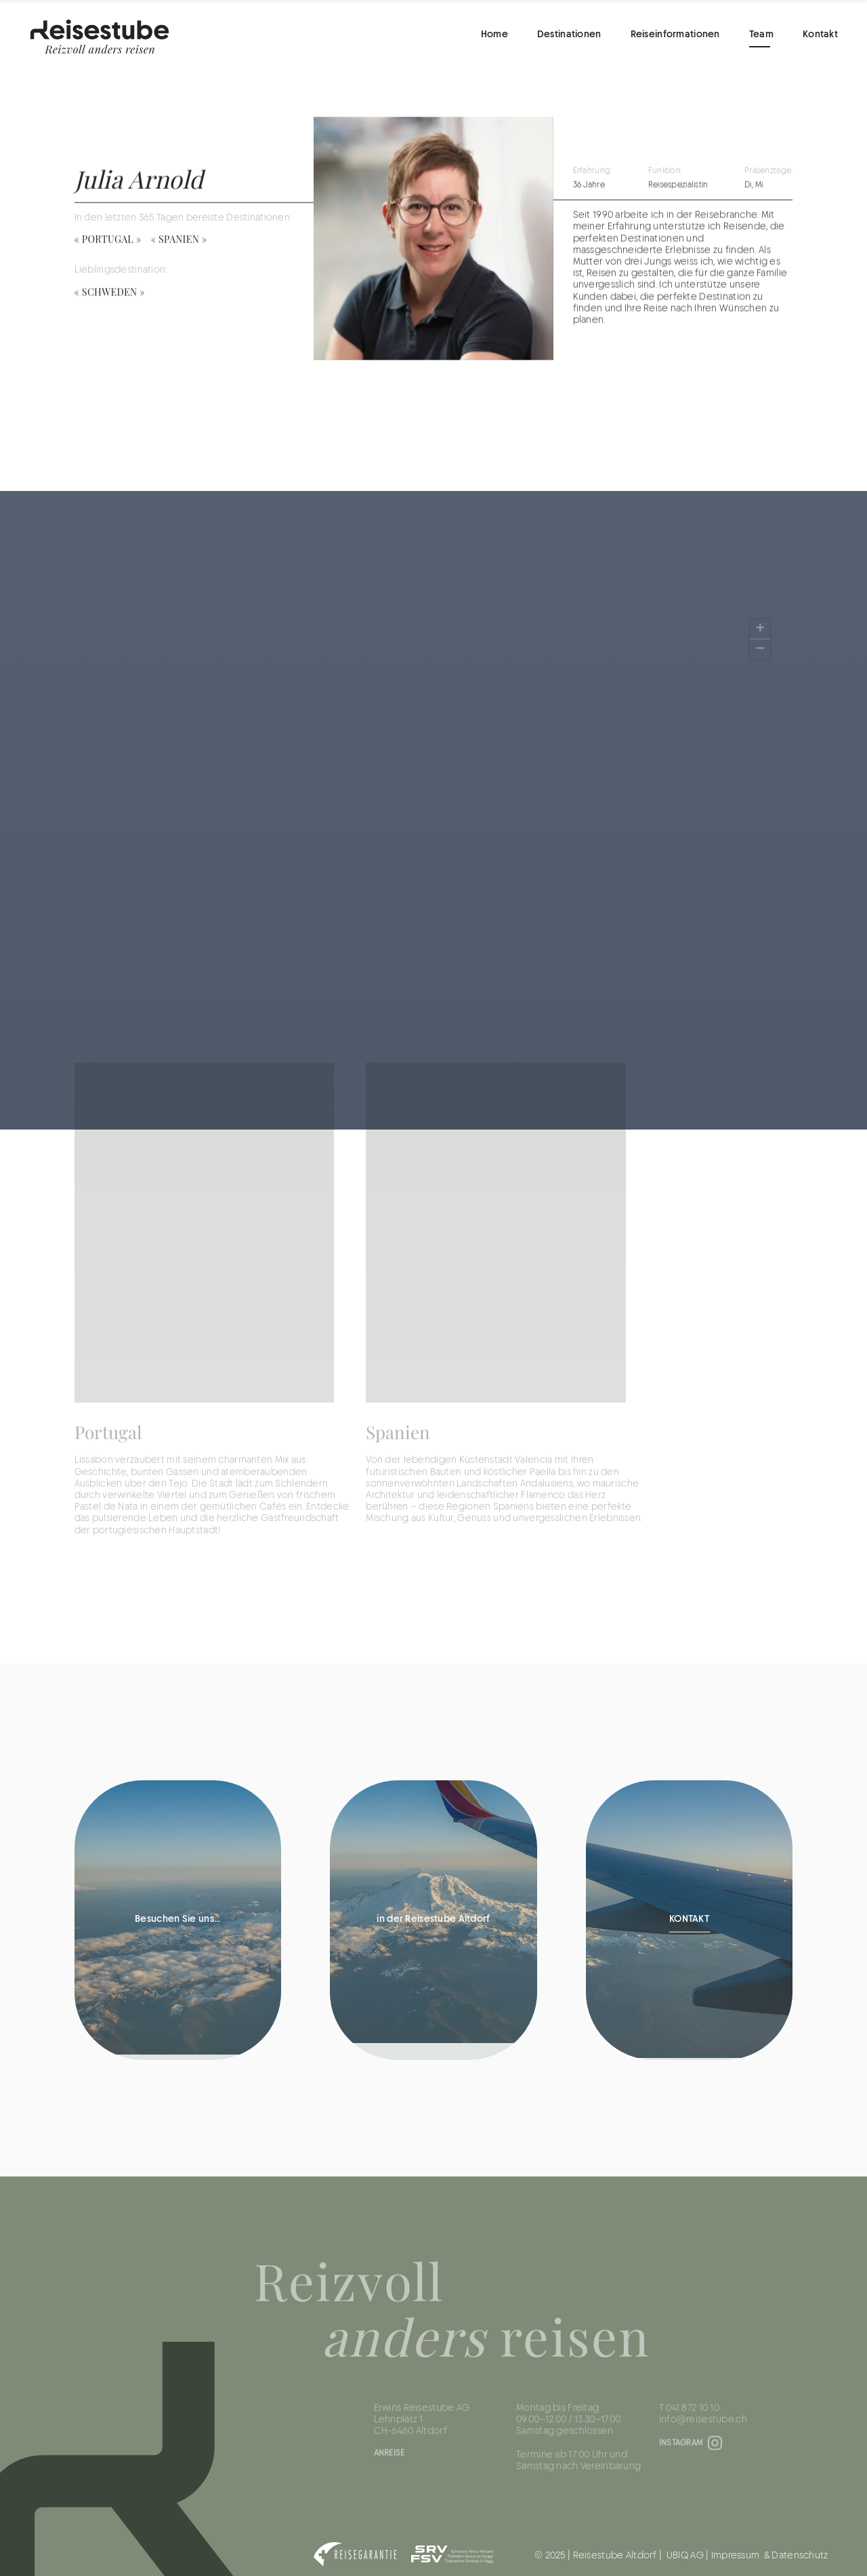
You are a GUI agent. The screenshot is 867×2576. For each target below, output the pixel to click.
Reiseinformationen (675, 34)
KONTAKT (689, 1920)
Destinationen (569, 34)
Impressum (735, 2555)
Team (761, 34)
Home (494, 34)
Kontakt (820, 34)
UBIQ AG (685, 2555)
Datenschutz (799, 2555)
